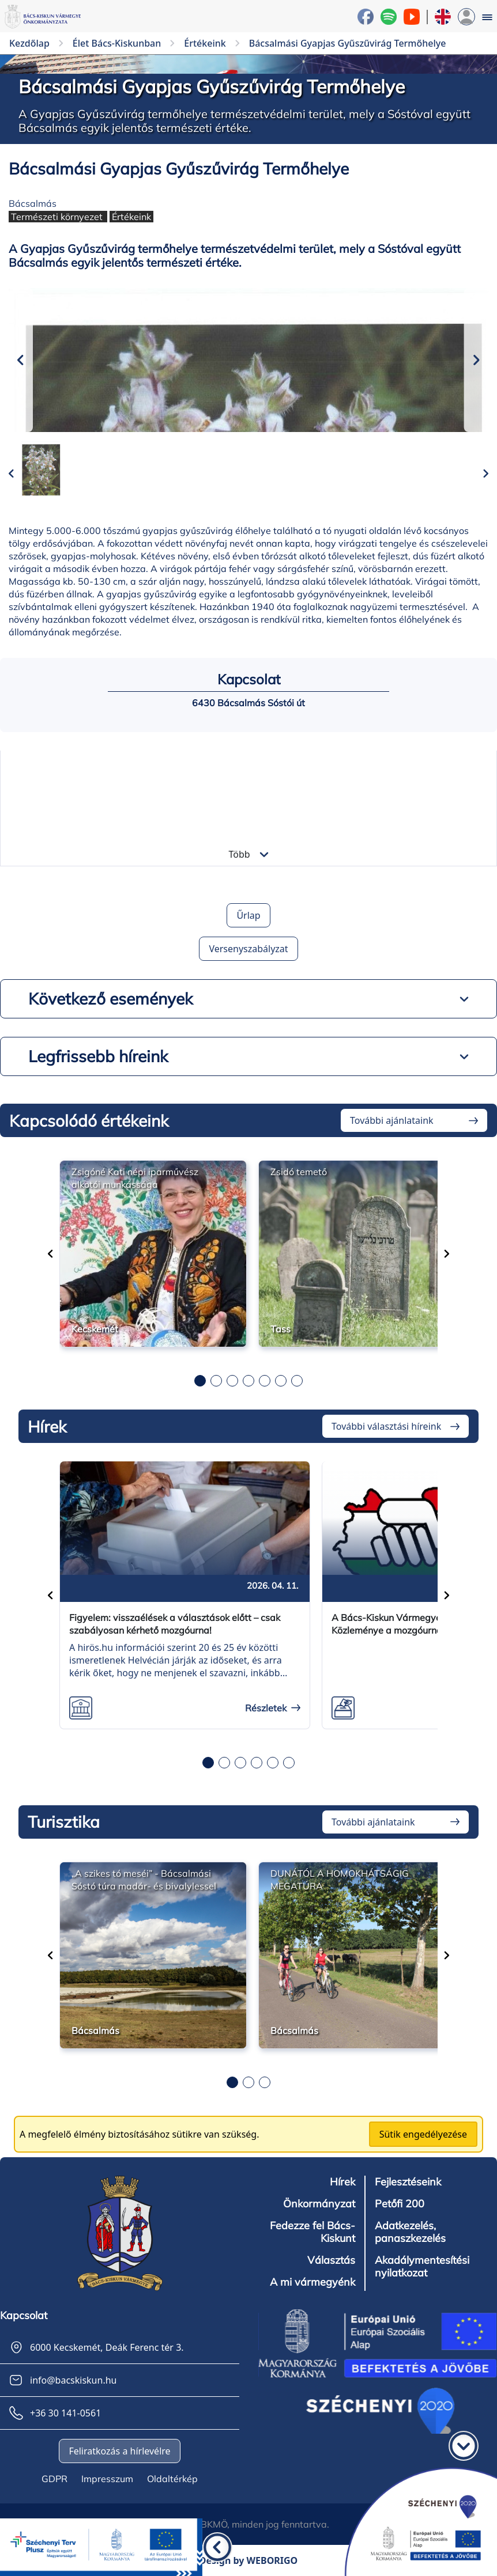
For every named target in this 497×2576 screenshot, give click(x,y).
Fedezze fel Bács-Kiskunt (312, 2232)
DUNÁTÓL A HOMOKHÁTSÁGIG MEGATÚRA (339, 1879)
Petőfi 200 (399, 2204)
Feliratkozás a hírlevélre (119, 2451)
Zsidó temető (298, 1171)
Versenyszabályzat (248, 948)
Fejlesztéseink (408, 2182)
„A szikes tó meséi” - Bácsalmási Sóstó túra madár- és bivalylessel (143, 1879)
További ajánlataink (392, 1120)
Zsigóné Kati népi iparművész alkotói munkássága (134, 1178)
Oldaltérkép (172, 2478)
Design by (248, 2560)
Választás (331, 2260)
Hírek (342, 2182)
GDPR (54, 2478)
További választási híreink (386, 1426)
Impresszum (107, 2478)
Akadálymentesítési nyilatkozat (422, 2266)
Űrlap (248, 915)
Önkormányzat (319, 2204)
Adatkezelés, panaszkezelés (410, 2232)
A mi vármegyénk (312, 2282)
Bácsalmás (33, 203)
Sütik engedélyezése (423, 2134)
